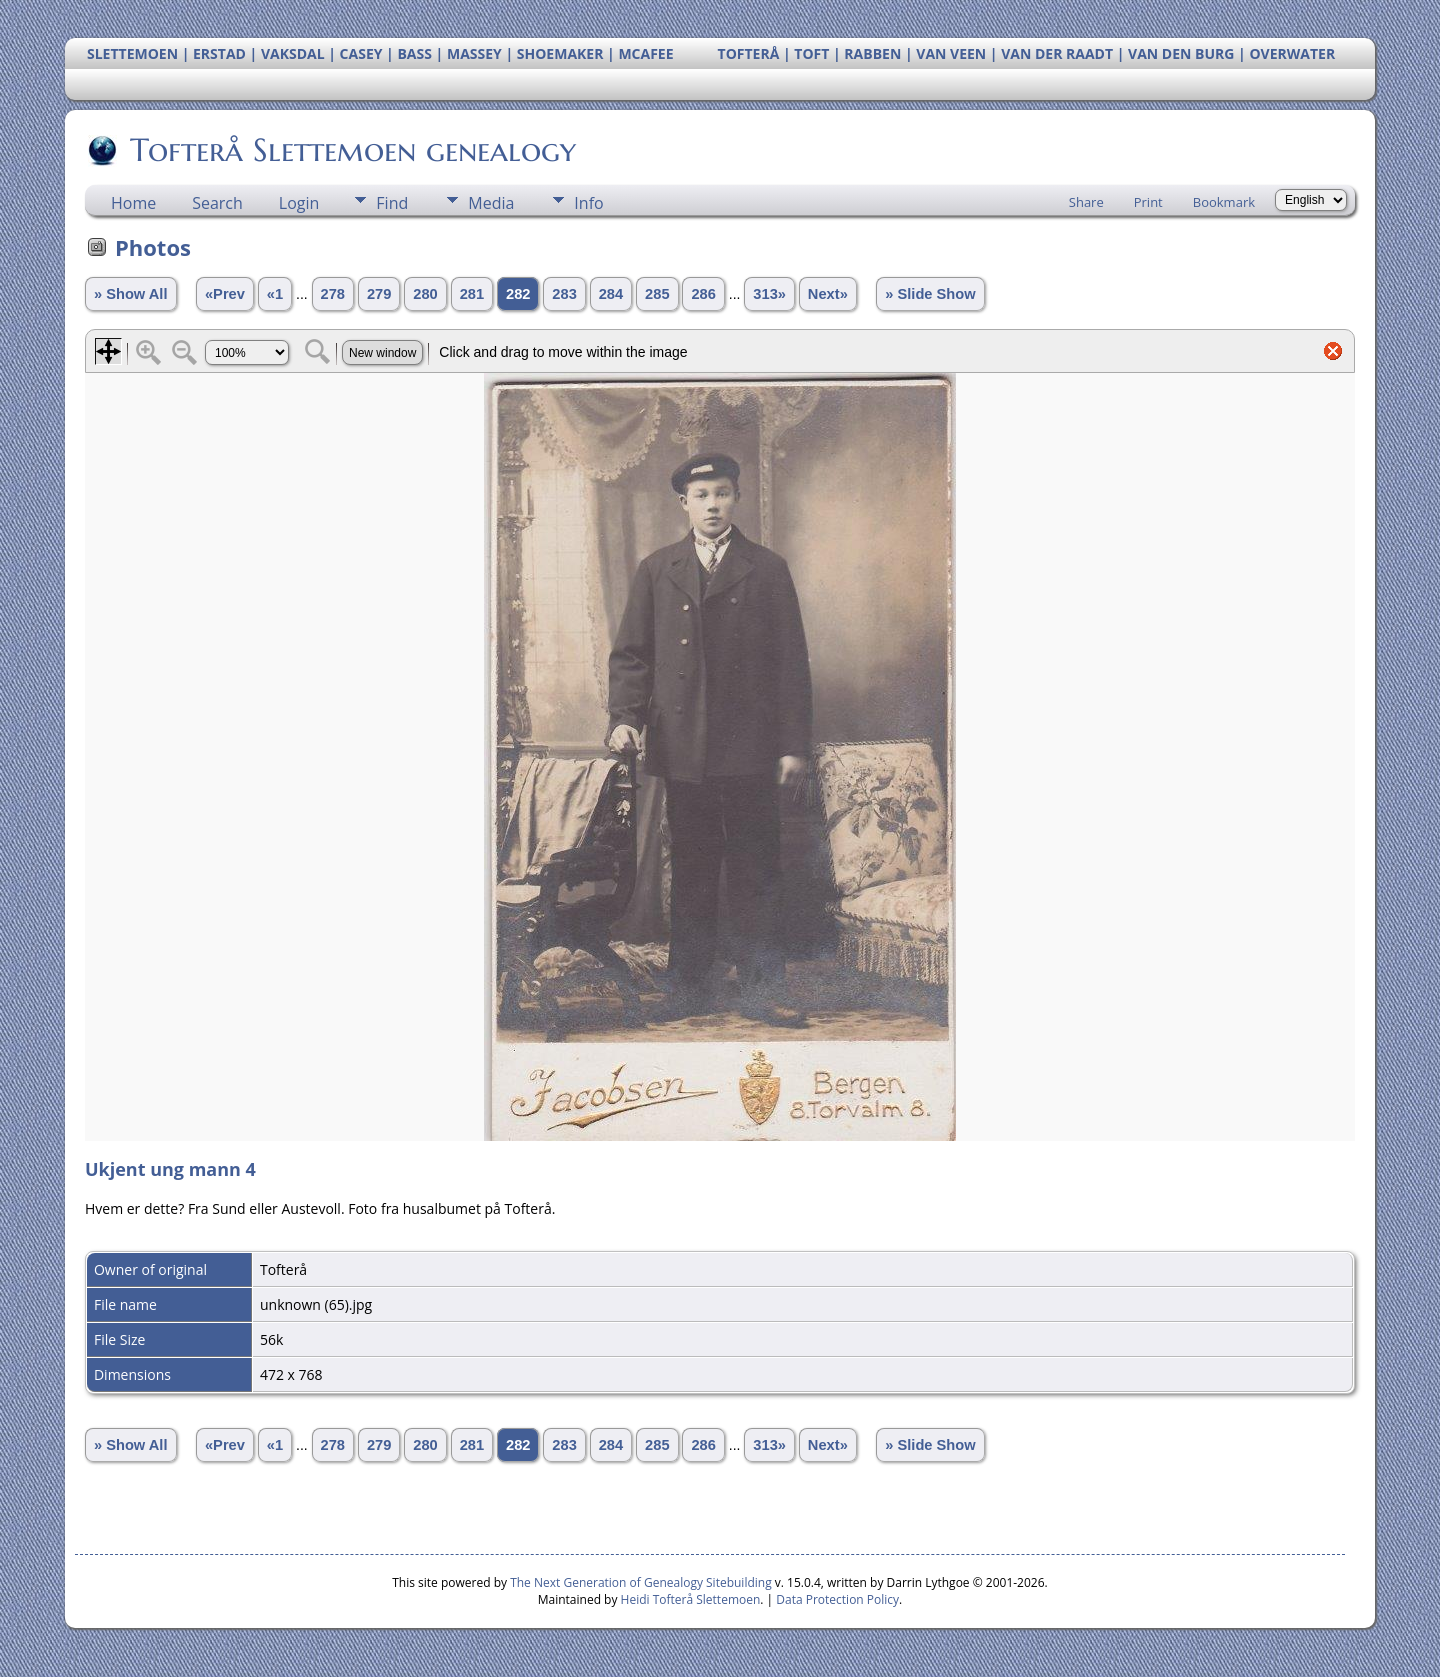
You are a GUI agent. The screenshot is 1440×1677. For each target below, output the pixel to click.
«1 (275, 294)
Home (133, 203)
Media (491, 203)
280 (425, 294)
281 (472, 294)
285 (657, 294)
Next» (828, 294)
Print (1148, 202)
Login (299, 203)
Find (392, 203)
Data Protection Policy (837, 1599)
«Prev (225, 294)
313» (769, 294)
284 (611, 294)
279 (379, 294)
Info (588, 203)
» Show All (131, 294)
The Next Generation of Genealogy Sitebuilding (641, 1582)
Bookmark (1224, 202)
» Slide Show (930, 294)
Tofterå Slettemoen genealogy (351, 150)
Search (217, 203)
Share (1086, 202)
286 (703, 294)
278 (333, 294)
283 (564, 294)
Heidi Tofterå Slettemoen (691, 1599)
